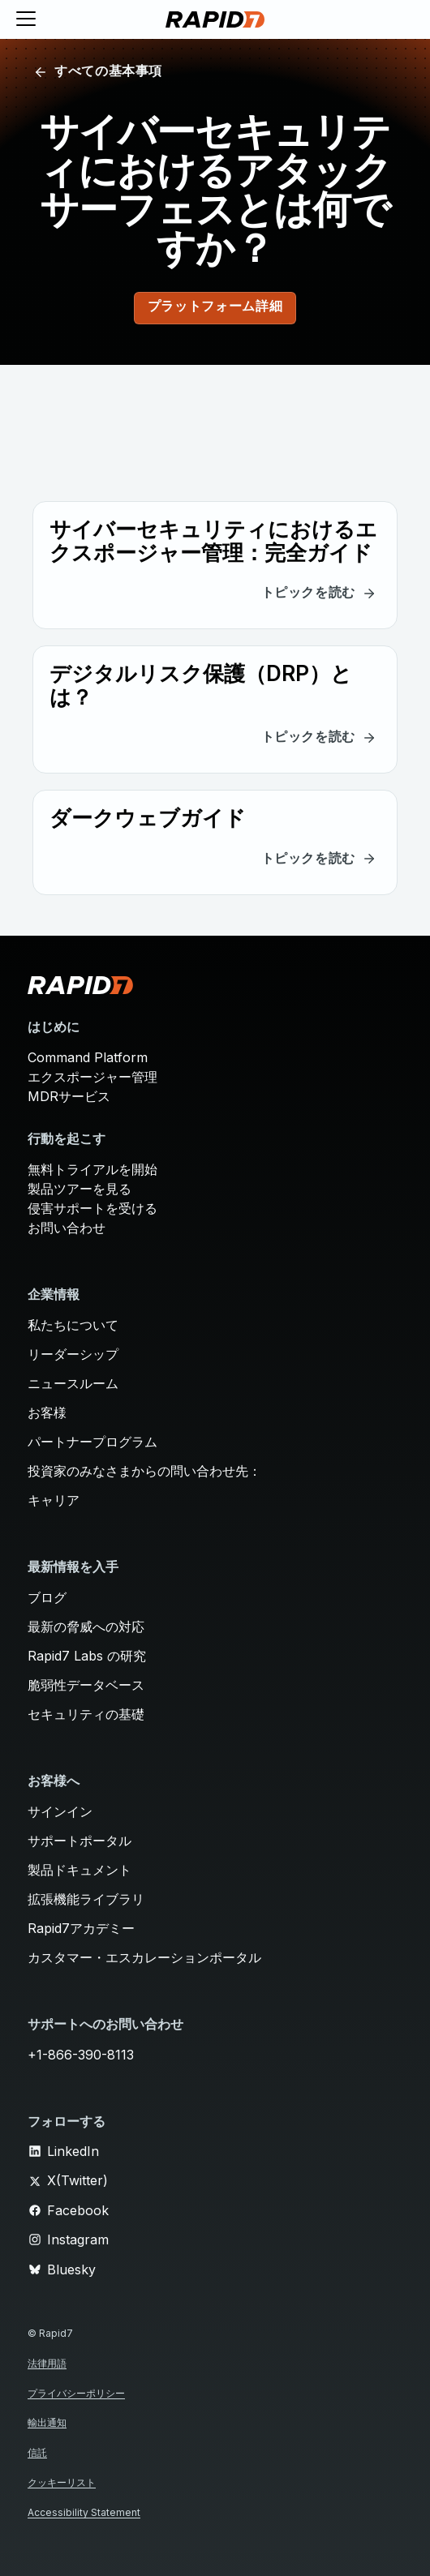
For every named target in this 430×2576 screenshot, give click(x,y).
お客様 (47, 1412)
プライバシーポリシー (76, 2393)
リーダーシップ (73, 1354)
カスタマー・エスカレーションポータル (144, 1957)
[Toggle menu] (26, 19)
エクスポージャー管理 (92, 1077)
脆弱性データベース (86, 1685)
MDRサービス (69, 1096)
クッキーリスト (62, 2482)
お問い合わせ (66, 1227)
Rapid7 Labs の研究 (87, 1656)
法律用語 (47, 2363)
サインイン (60, 1811)
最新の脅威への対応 (86, 1626)
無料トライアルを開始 (92, 1169)
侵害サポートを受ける (92, 1208)
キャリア (54, 1500)
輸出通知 (47, 2422)
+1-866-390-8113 (81, 2055)
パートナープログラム (92, 1442)
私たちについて (73, 1325)
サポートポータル (79, 1840)
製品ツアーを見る (79, 1189)
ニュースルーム (73, 1383)
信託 (37, 2452)
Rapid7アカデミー (81, 1928)
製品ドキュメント (79, 1870)
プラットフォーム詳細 (215, 307)
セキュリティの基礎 (86, 1714)
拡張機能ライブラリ (86, 1899)
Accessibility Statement (84, 2512)
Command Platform (88, 1057)
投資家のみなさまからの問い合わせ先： (144, 1471)
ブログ (47, 1597)
